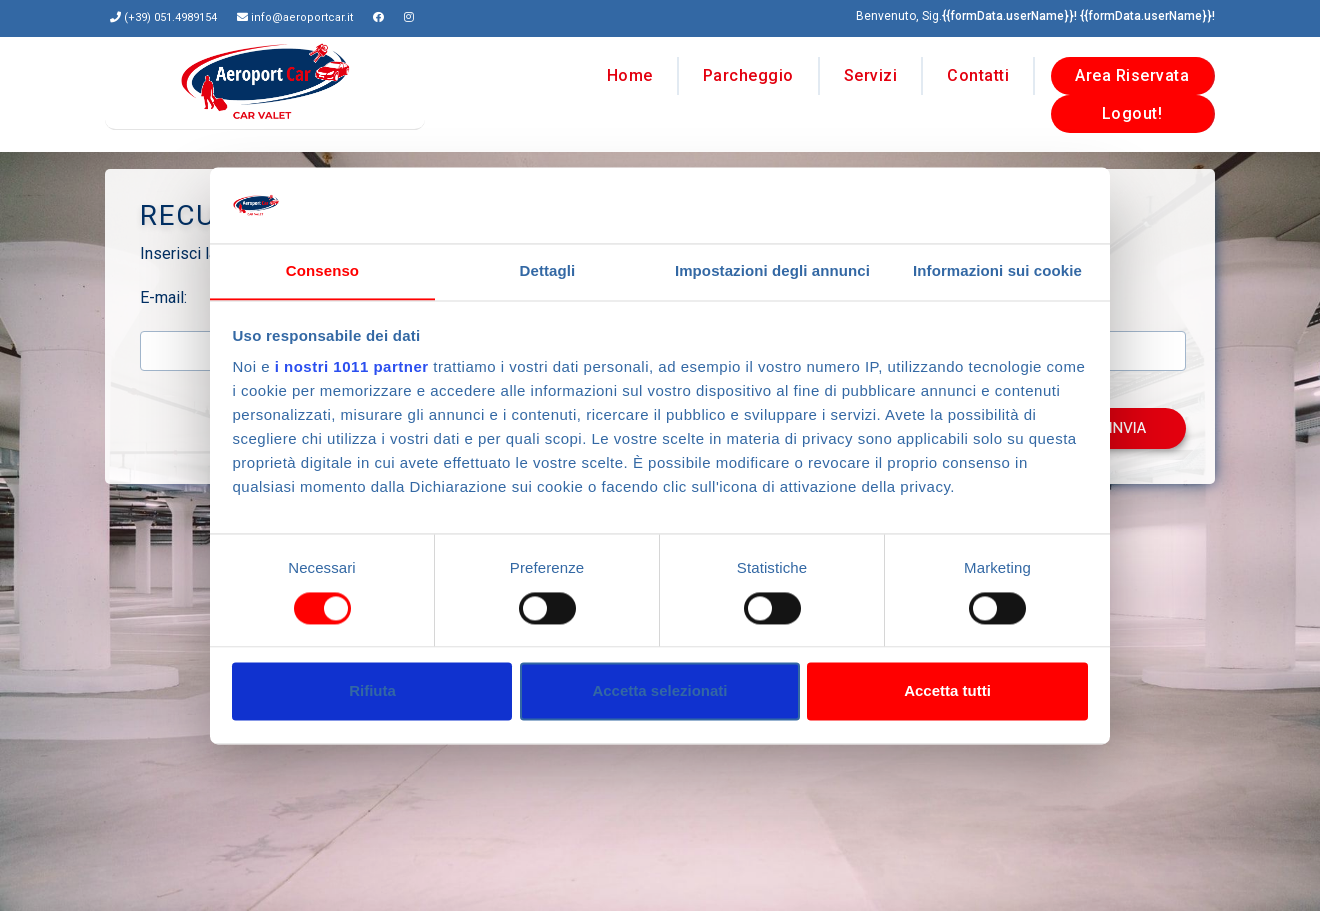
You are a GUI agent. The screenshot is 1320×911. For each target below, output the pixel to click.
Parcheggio (748, 71)
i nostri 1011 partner (352, 367)
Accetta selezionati (659, 691)
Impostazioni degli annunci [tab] (772, 271)
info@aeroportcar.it (302, 17)
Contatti (978, 71)
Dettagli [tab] (548, 271)
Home (630, 71)
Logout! (1132, 109)
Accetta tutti (947, 691)
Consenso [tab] (322, 271)
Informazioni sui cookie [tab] (997, 271)
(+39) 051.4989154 (170, 17)
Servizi (871, 71)
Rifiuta (372, 691)
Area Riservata (1132, 71)
